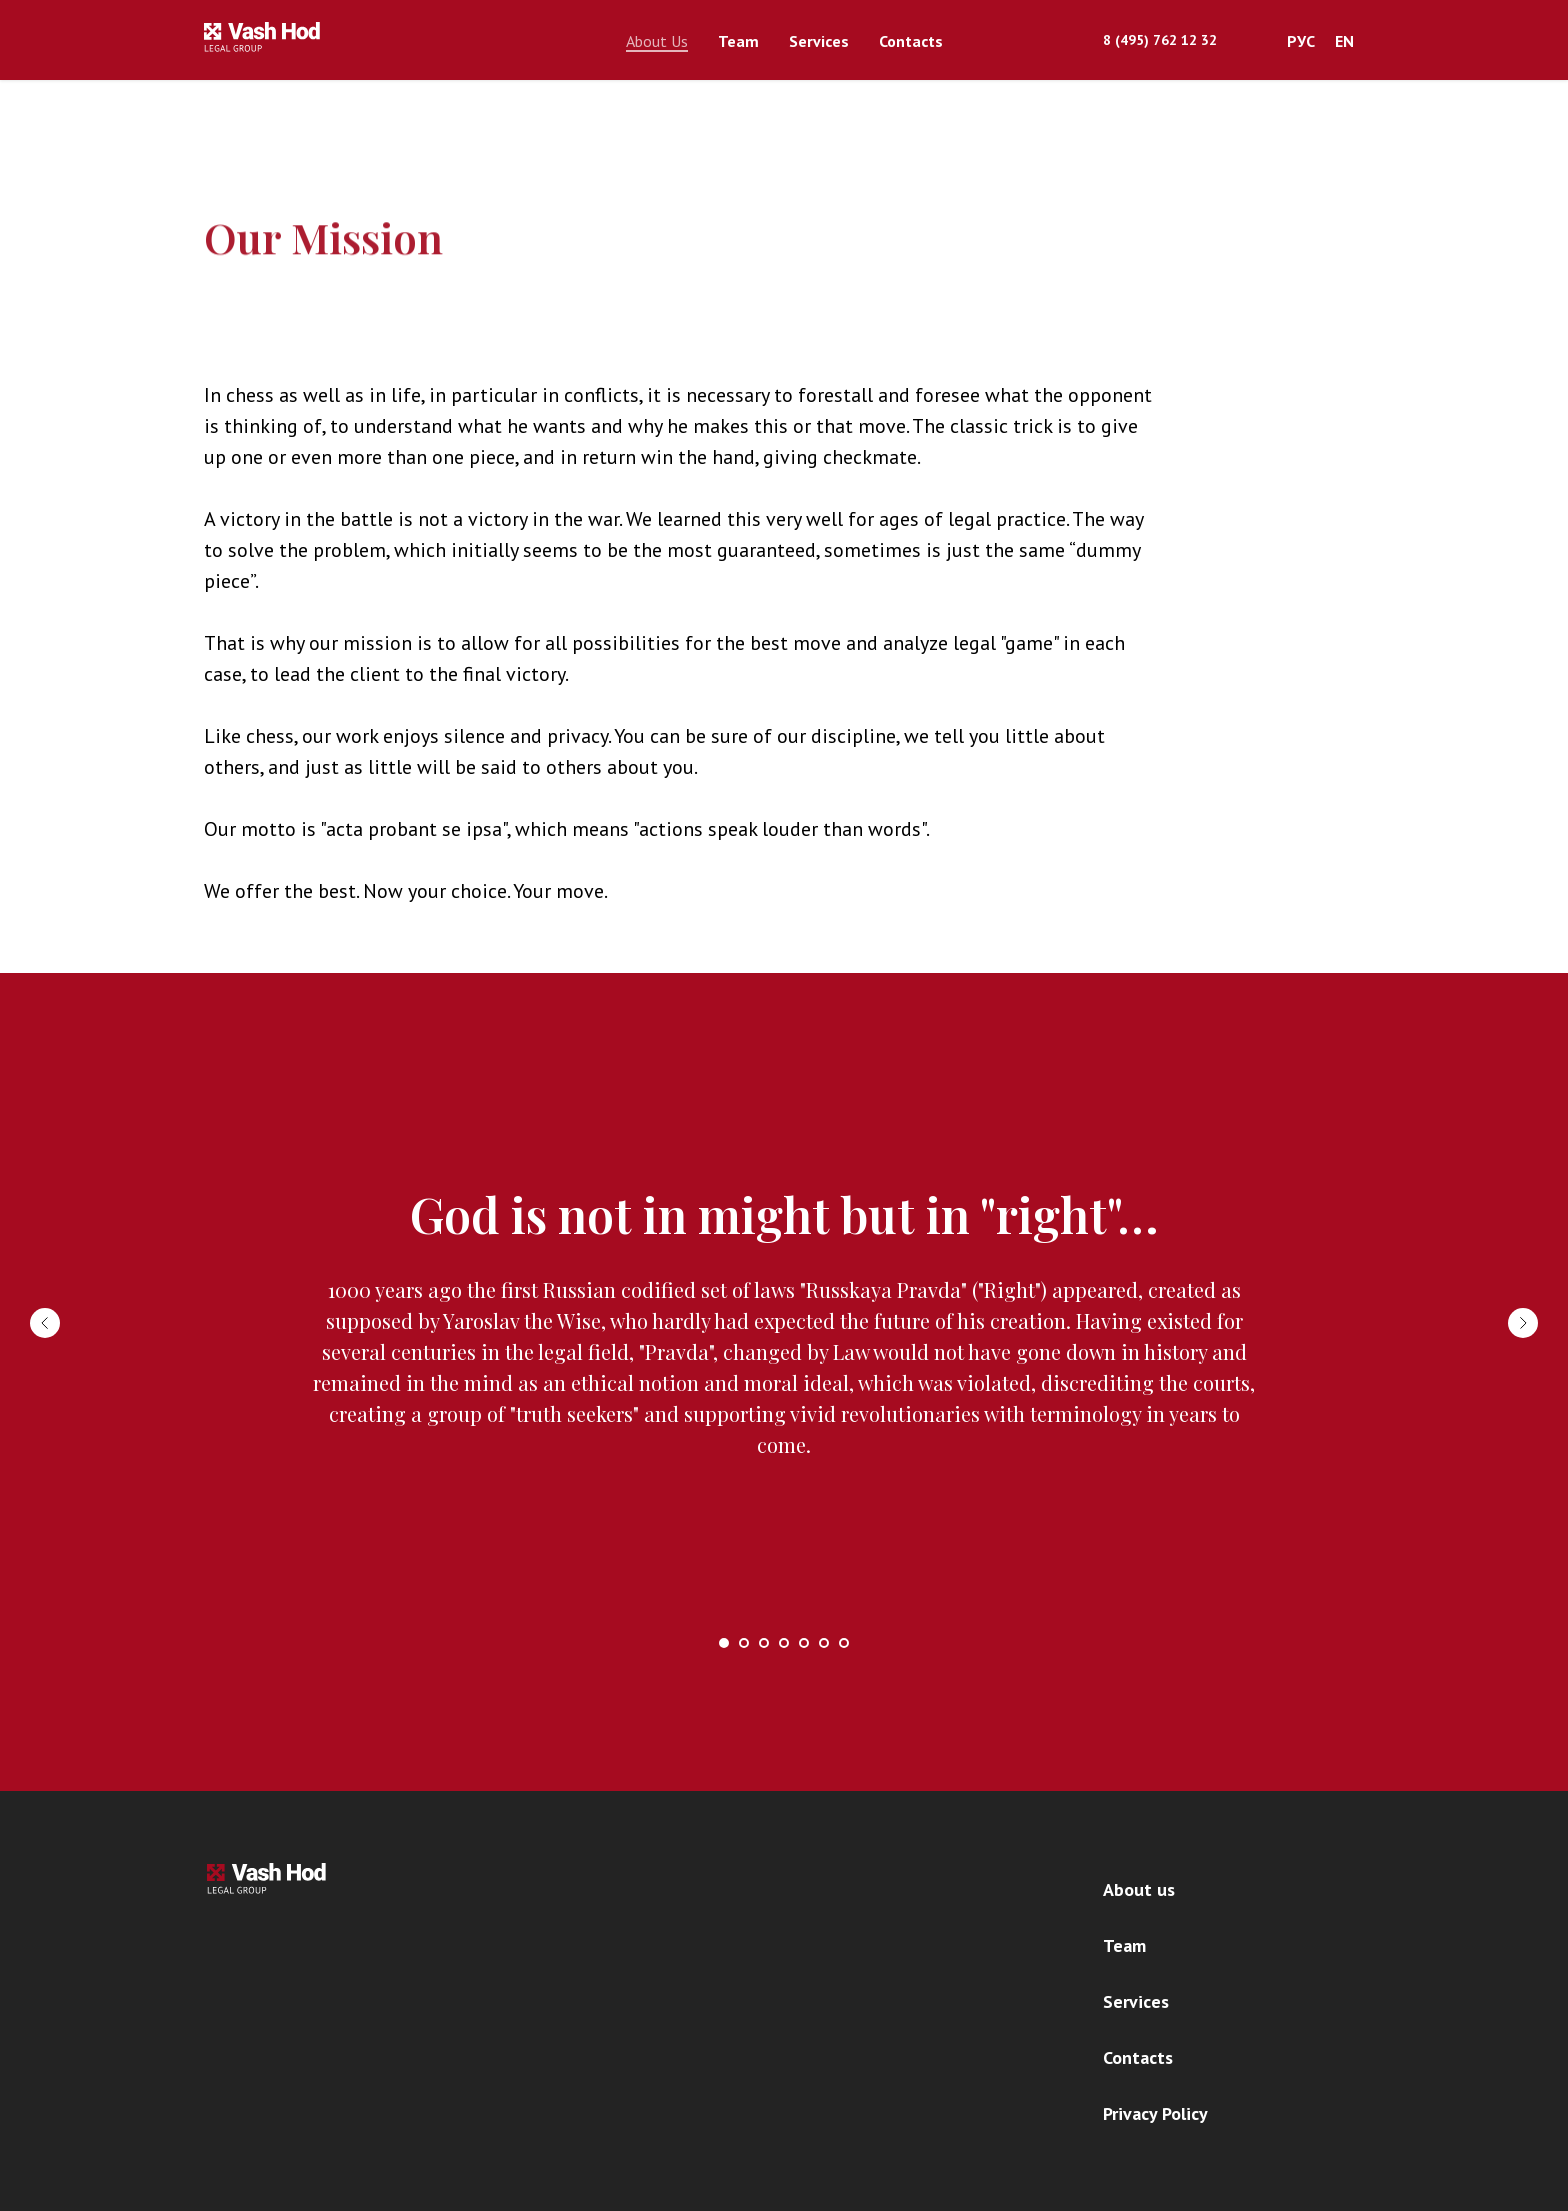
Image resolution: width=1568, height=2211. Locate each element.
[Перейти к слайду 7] (844, 1643)
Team (738, 41)
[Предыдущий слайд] (45, 1323)
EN (1344, 41)
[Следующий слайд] (1523, 1323)
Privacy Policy (1155, 2113)
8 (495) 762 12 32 (1160, 40)
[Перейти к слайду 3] (764, 1643)
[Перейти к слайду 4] (784, 1643)
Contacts (911, 41)
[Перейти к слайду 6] (824, 1643)
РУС (1301, 41)
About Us (657, 41)
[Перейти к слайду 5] (804, 1643)
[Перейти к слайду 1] (724, 1643)
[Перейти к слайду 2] (744, 1643)
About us (1139, 1889)
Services (819, 41)
